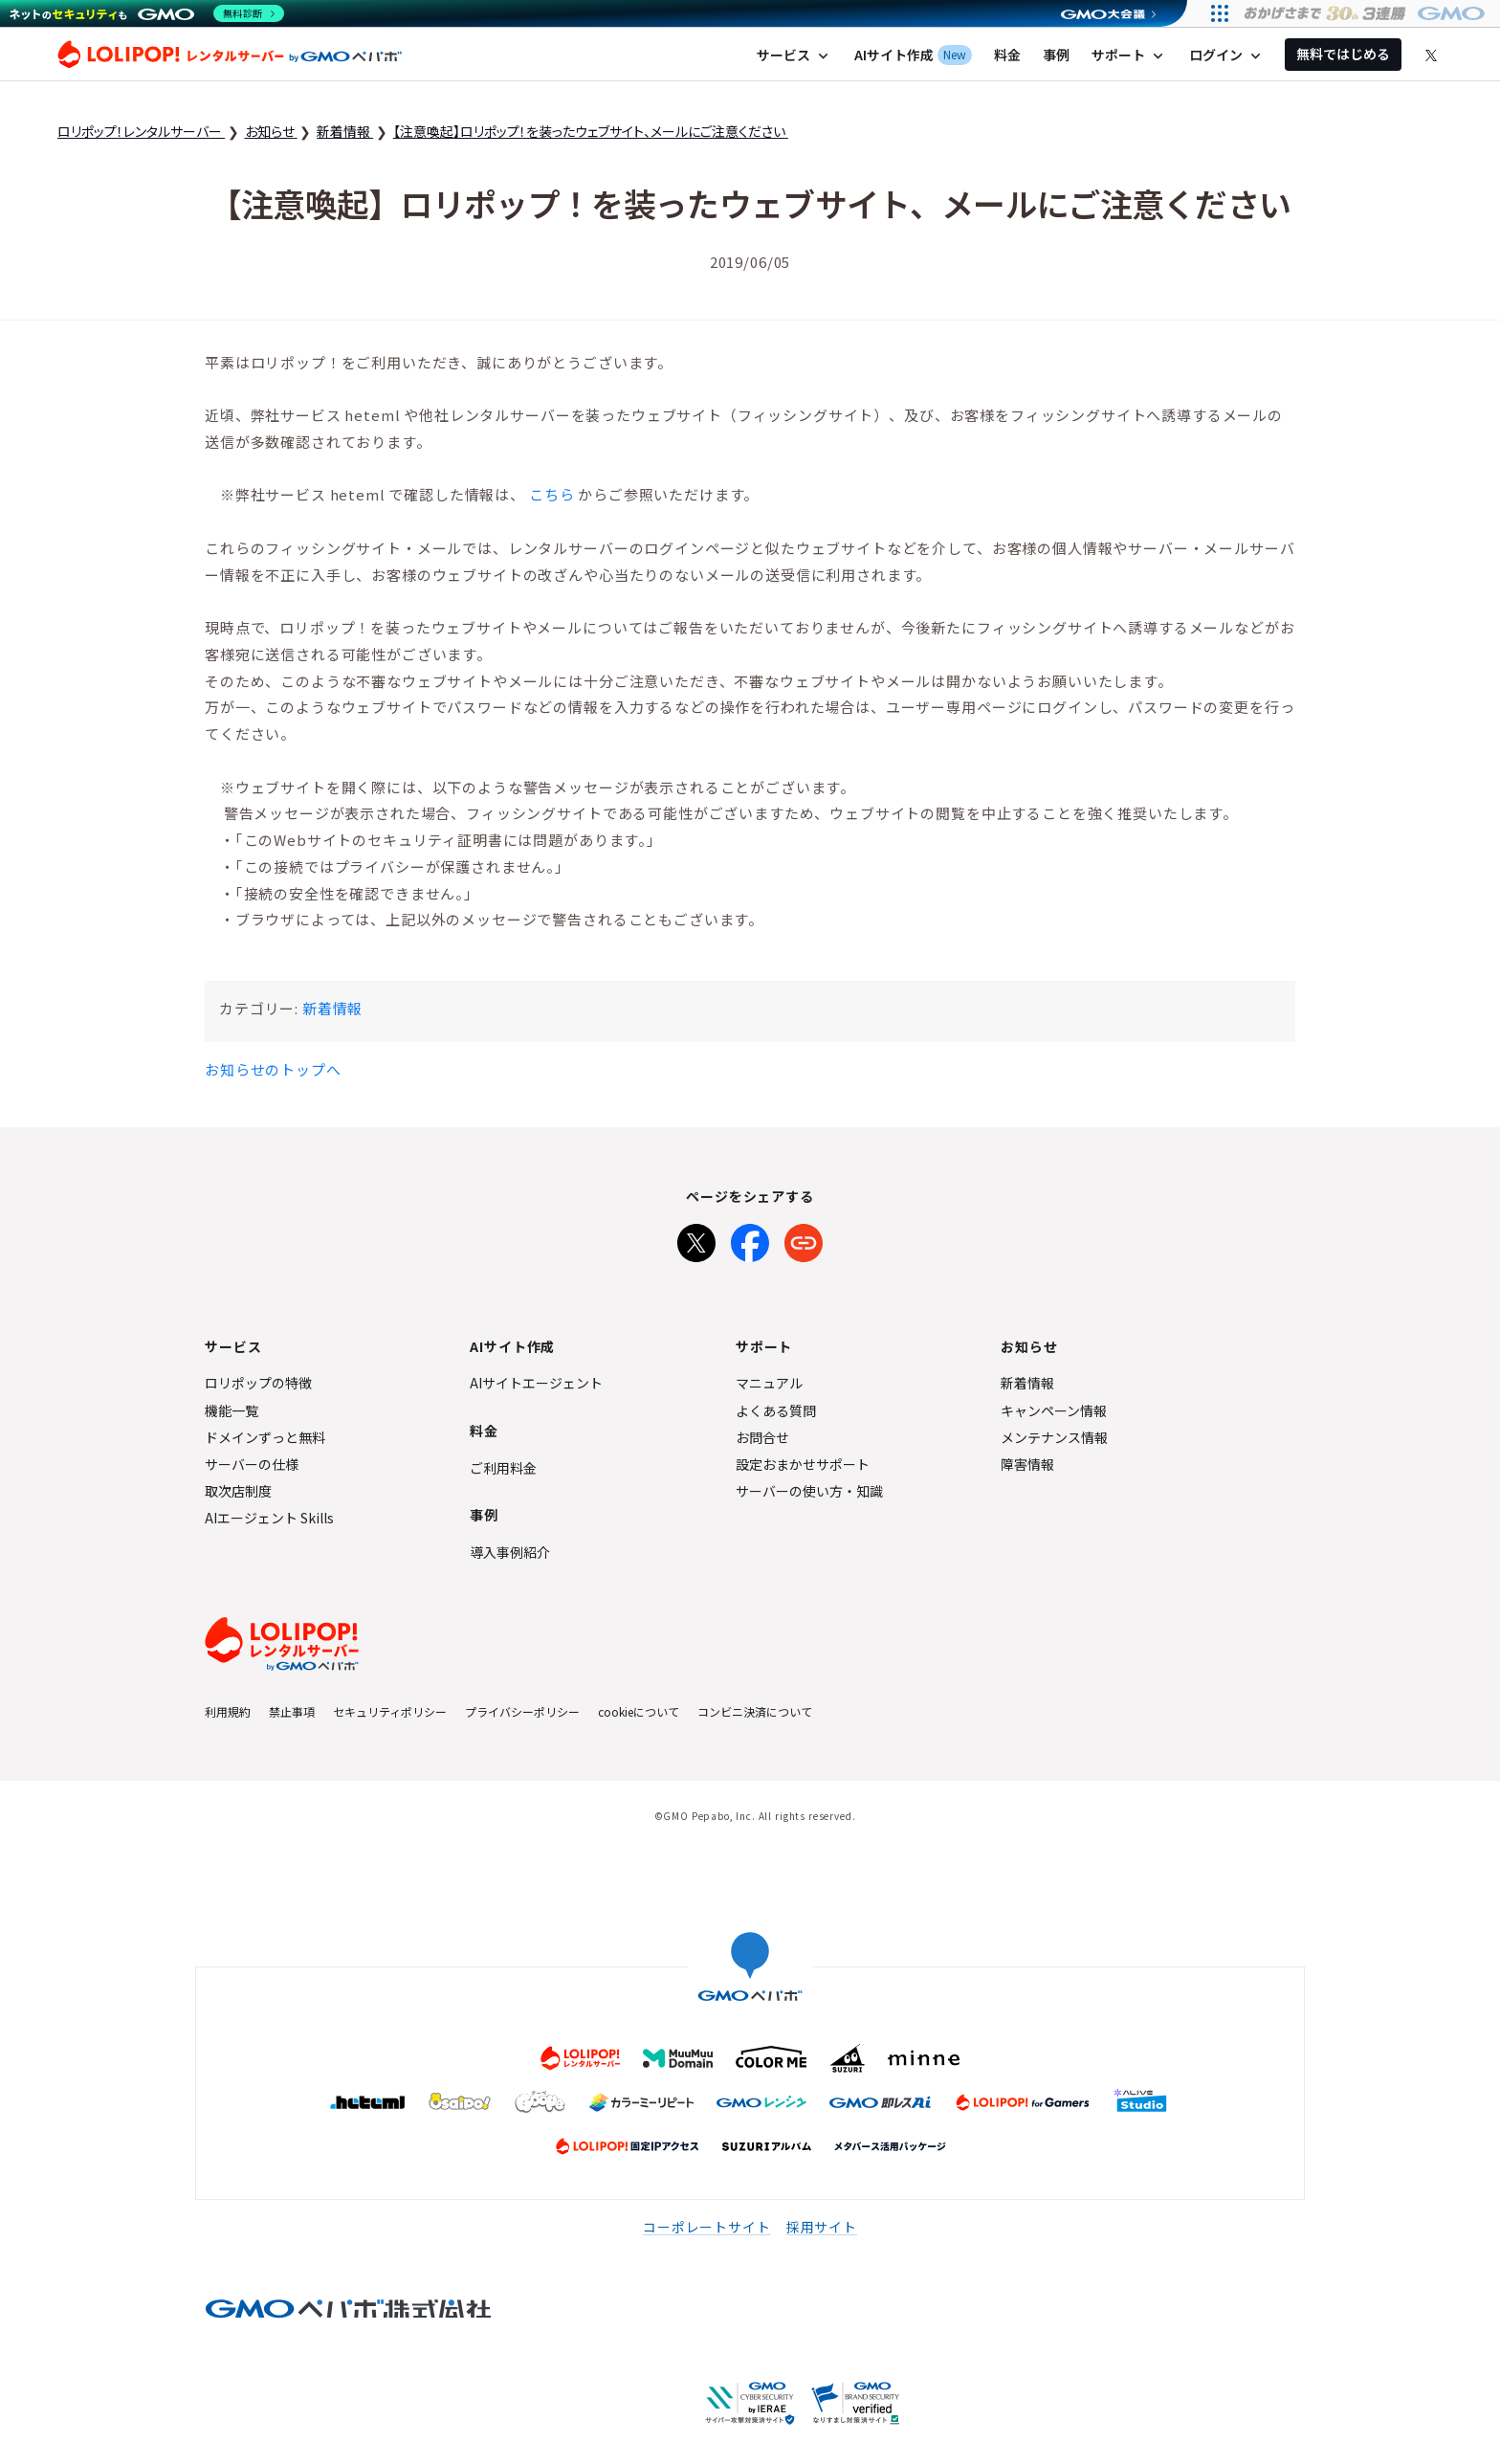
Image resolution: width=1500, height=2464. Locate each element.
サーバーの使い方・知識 (809, 1490)
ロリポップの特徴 (258, 1382)
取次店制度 (238, 1490)
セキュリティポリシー (390, 1711)
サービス (794, 55)
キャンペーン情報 (1054, 1410)
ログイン (1227, 55)
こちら (552, 494)
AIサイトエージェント (536, 1382)
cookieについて (638, 1711)
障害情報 (1027, 1464)
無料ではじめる (1343, 53)
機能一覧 (231, 1410)
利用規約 (228, 1711)
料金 (1007, 54)
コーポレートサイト (707, 2226)
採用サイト (821, 2226)
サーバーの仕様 (251, 1464)
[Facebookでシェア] (750, 1239)
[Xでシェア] (696, 1239)
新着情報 (332, 1008)
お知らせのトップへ (273, 1069)
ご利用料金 (503, 1467)
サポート (1129, 55)
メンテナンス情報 (1054, 1437)
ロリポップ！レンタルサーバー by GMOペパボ (229, 54)
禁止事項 (292, 1711)
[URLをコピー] (803, 1239)
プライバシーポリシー (522, 1711)
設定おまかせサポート (803, 1464)
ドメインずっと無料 (265, 1437)
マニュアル (769, 1382)
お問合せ (762, 1437)
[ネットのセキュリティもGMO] (147, 13)
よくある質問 (776, 1410)
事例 (1056, 54)
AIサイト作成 (913, 55)
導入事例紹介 (510, 1552)
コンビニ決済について (754, 1711)
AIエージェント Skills (269, 1517)
